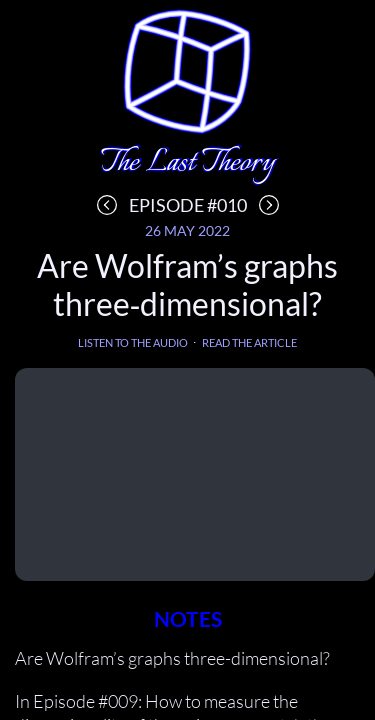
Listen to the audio (133, 342)
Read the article (249, 342)
